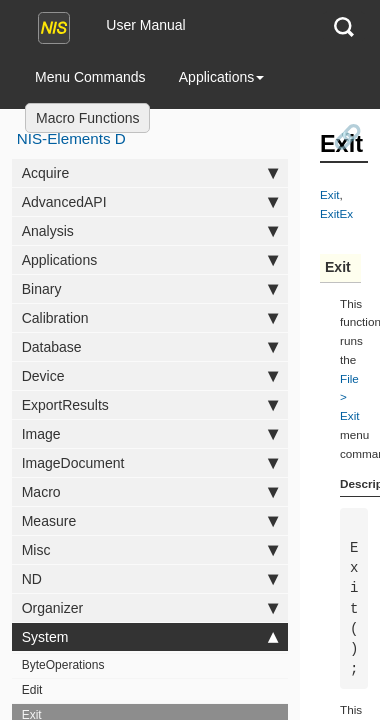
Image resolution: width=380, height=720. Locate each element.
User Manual (145, 25)
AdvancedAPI (150, 202)
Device (150, 376)
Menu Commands (90, 77)
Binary (150, 289)
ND (150, 579)
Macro (150, 492)
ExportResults (150, 405)
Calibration (150, 318)
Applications (222, 77)
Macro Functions (87, 118)
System (150, 637)
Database (150, 347)
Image (150, 434)
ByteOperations (63, 665)
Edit (32, 690)
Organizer (150, 608)
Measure (150, 521)
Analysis (150, 231)
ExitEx (336, 213)
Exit (330, 194)
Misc (150, 550)
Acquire (150, 173)
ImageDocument (150, 463)
